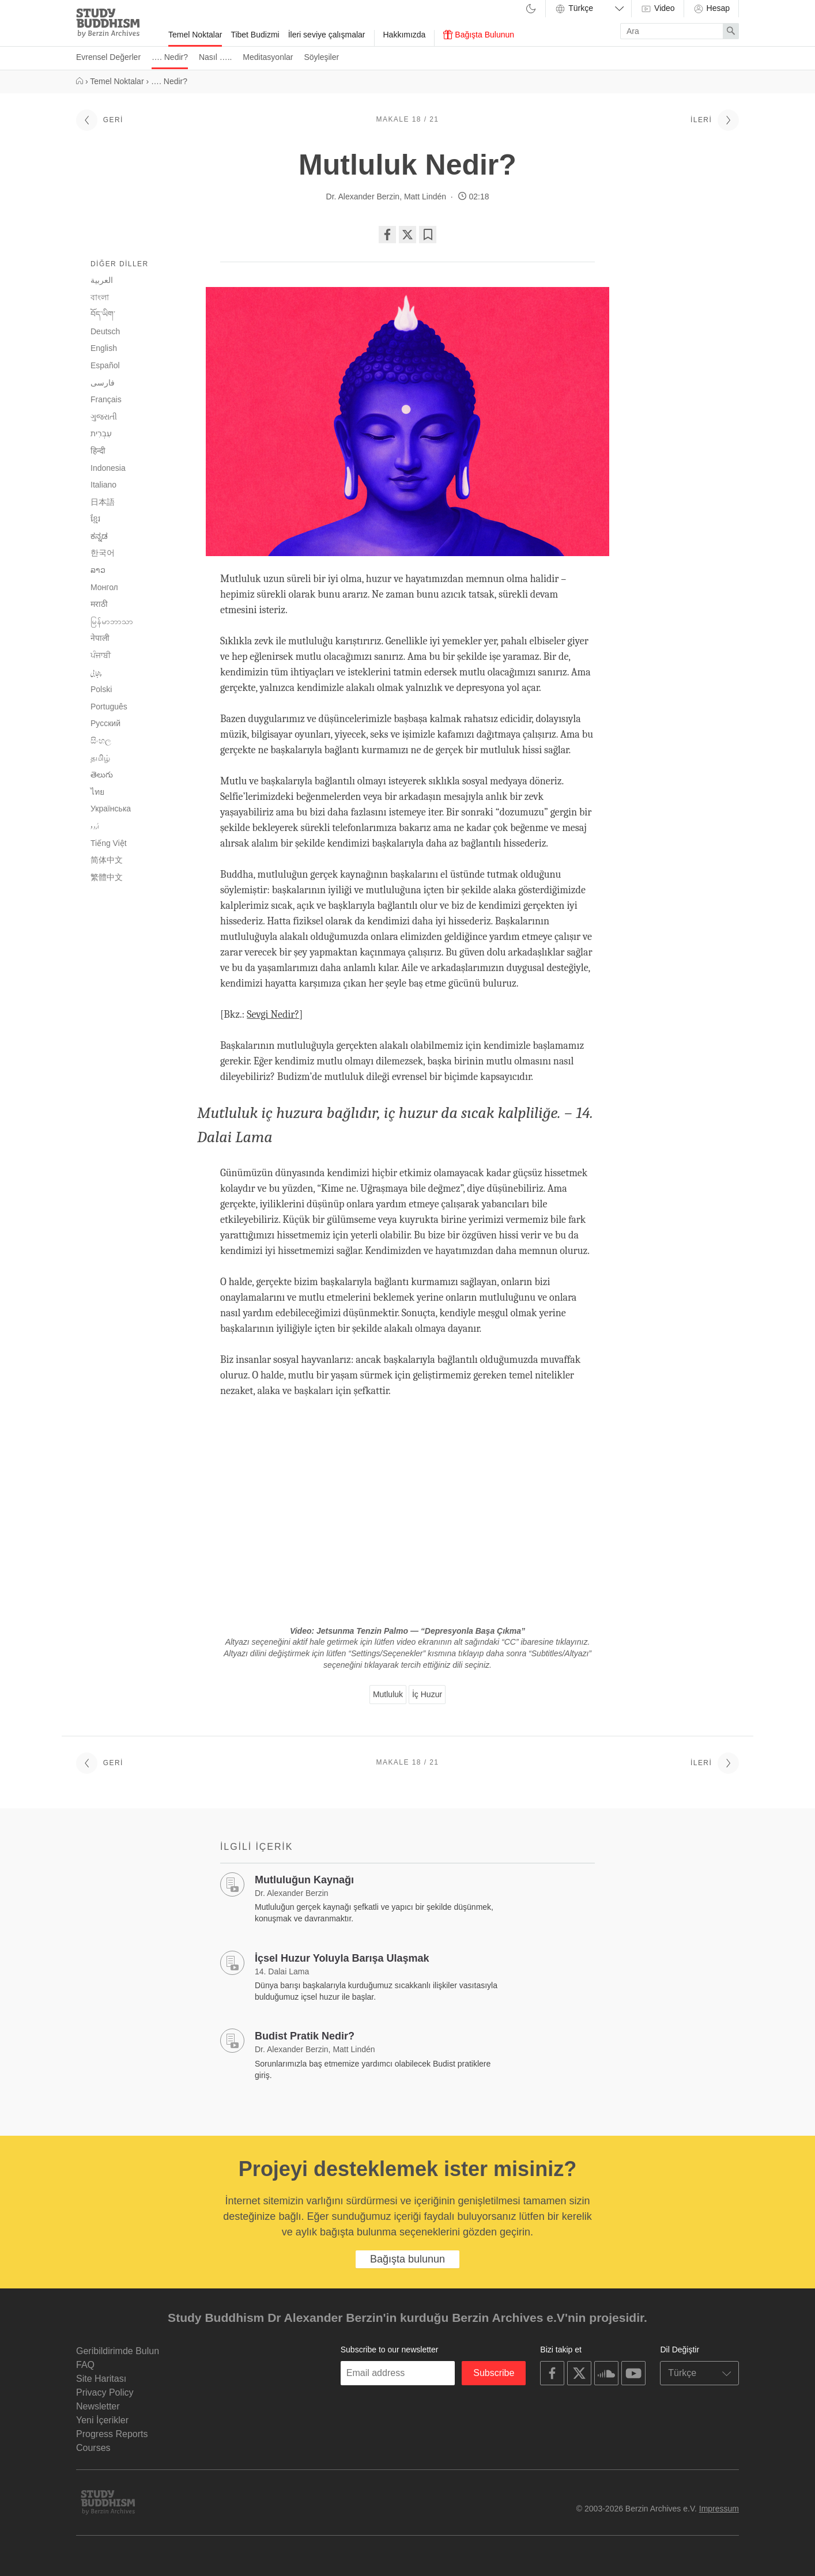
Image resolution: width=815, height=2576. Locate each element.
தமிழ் (100, 757)
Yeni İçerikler (102, 2420)
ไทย (97, 791)
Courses (93, 2448)
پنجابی (95, 673)
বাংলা (99, 297)
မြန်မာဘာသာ (111, 621)
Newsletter (98, 2406)
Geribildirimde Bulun (117, 2351)
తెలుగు (101, 774)
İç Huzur (427, 1694)
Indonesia (108, 468)
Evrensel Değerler (108, 57)
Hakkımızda (404, 34)
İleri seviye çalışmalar (326, 34)
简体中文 (106, 859)
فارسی (102, 382)
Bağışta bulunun (407, 2259)
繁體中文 (106, 877)
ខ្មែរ (95, 518)
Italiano (103, 484)
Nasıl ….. (215, 57)
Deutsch (105, 331)
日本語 (102, 502)
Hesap (711, 8)
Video (657, 8)
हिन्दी (97, 450)
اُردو (94, 826)
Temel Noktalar (195, 34)
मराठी (99, 604)
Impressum (719, 2508)
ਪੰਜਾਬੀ (100, 655)
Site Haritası (101, 2379)
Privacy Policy (105, 2392)
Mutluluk (388, 1694)
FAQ (85, 2365)
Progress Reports (112, 2434)
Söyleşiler (321, 57)
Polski (101, 689)
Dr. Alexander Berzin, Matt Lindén (386, 196)
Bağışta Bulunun (478, 34)
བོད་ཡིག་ (102, 314)
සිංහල (100, 740)
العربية (101, 280)
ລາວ (97, 570)
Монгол (104, 587)
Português (108, 706)
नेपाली (100, 638)
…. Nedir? (170, 57)
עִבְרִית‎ (101, 433)
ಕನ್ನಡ (99, 536)
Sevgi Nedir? (273, 1015)
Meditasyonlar (268, 57)
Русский (105, 723)
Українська (110, 808)
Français (106, 399)
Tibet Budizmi (255, 34)
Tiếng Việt (108, 843)
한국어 (102, 552)
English (103, 348)
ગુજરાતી (103, 416)
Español (105, 365)
